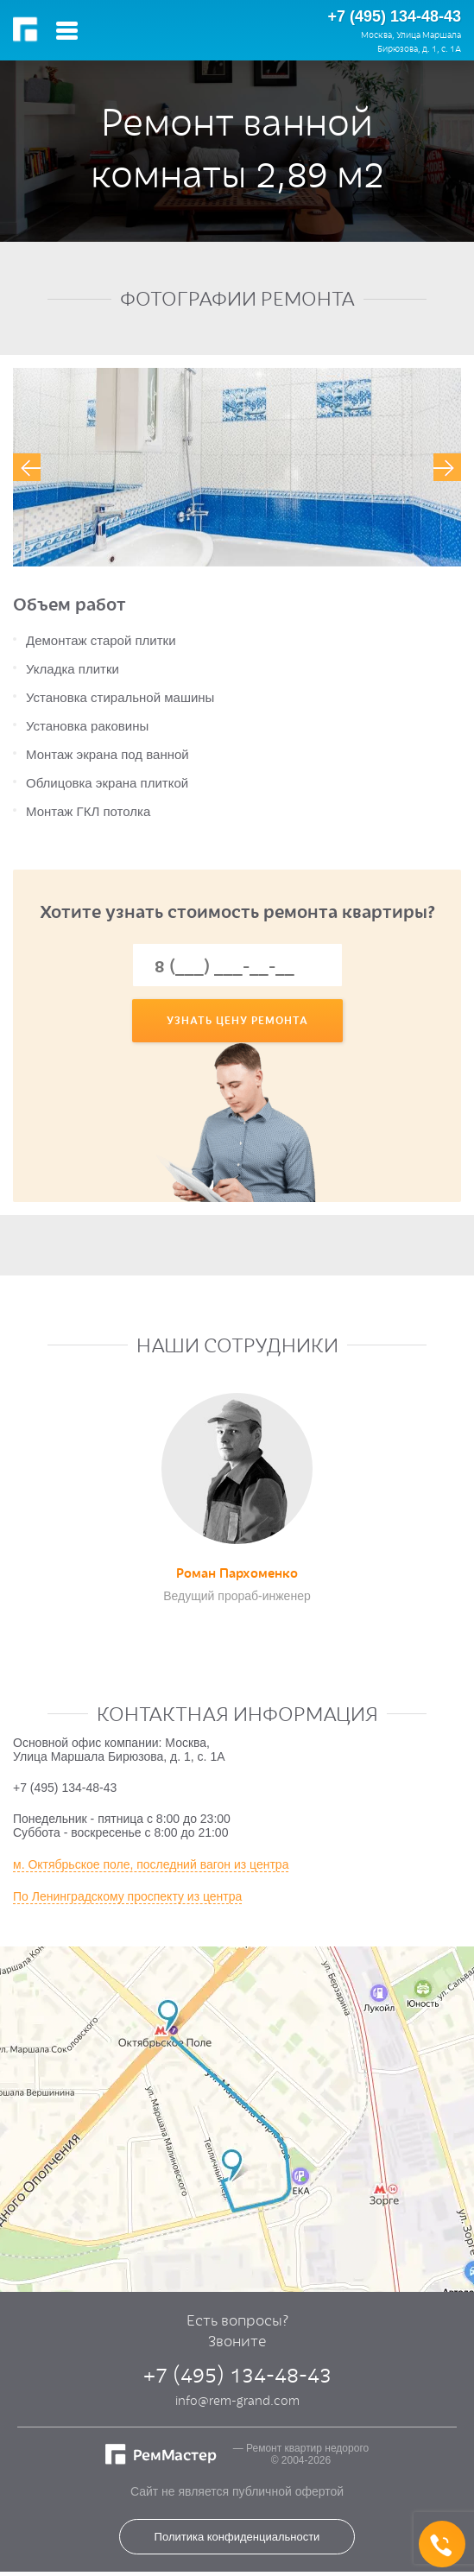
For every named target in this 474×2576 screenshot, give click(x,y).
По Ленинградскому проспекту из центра (127, 1896)
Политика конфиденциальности (237, 2536)
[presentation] (27, 467)
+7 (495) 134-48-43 (394, 16)
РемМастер (28, 30)
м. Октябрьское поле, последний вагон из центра (150, 1864)
